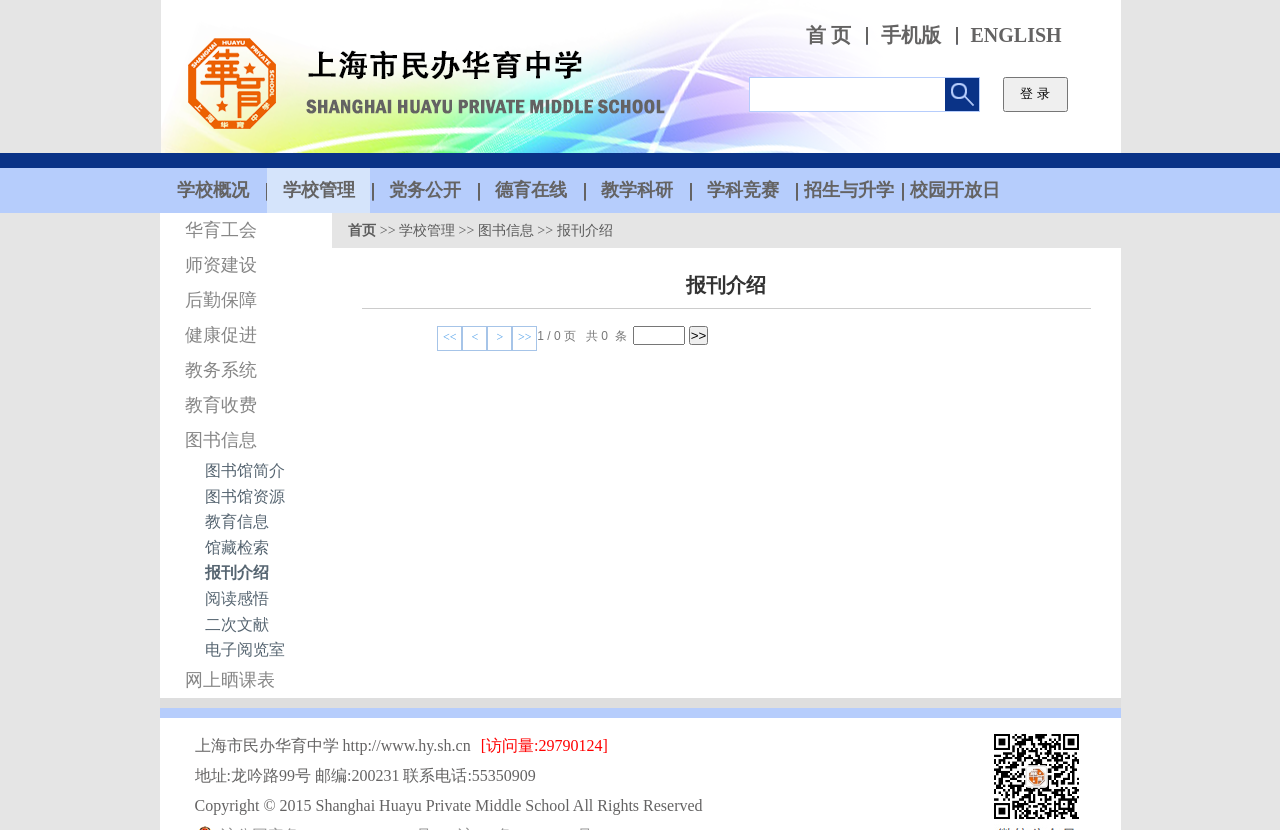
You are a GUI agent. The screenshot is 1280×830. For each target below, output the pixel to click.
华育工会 (221, 230)
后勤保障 (221, 300)
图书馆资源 (245, 496)
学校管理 (427, 230)
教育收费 (221, 405)
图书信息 (221, 440)
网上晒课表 (230, 680)
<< (450, 337)
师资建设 (221, 265)
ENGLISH (1016, 35)
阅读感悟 (237, 598)
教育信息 (237, 521)
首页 (362, 230)
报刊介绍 (237, 572)
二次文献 (237, 624)
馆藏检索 (237, 547)
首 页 (828, 35)
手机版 (911, 35)
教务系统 (221, 370)
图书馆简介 (245, 470)
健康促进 (221, 335)
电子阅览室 (245, 649)
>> (525, 337)
